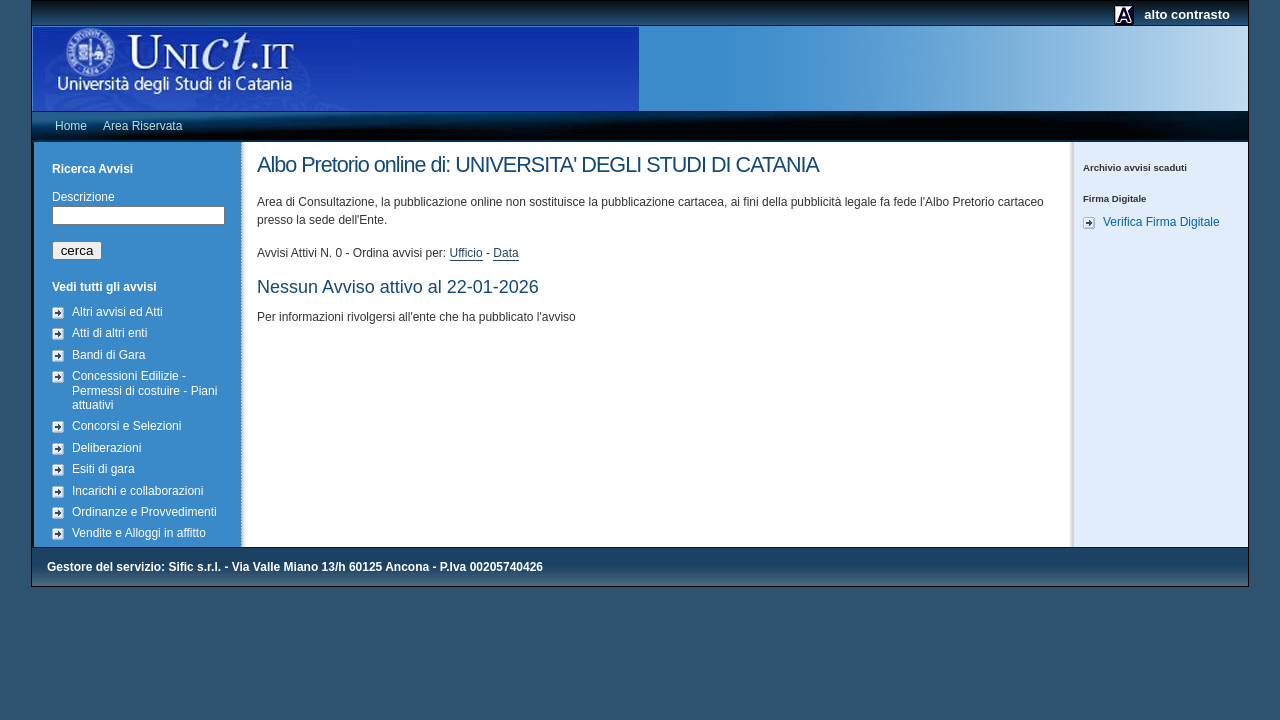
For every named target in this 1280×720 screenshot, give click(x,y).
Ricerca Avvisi (92, 169)
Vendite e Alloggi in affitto (139, 533)
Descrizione (83, 197)
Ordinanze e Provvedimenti (144, 512)
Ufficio (466, 253)
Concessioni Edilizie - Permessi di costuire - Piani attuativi (144, 390)
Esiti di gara (103, 469)
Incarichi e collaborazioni (137, 491)
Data (505, 253)
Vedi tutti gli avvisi (104, 287)
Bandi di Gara (108, 355)
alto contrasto (1187, 14)
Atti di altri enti (109, 333)
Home (71, 126)
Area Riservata (142, 126)
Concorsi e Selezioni (126, 426)
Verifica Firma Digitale (1161, 222)
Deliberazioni (106, 448)
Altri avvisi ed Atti (117, 312)
